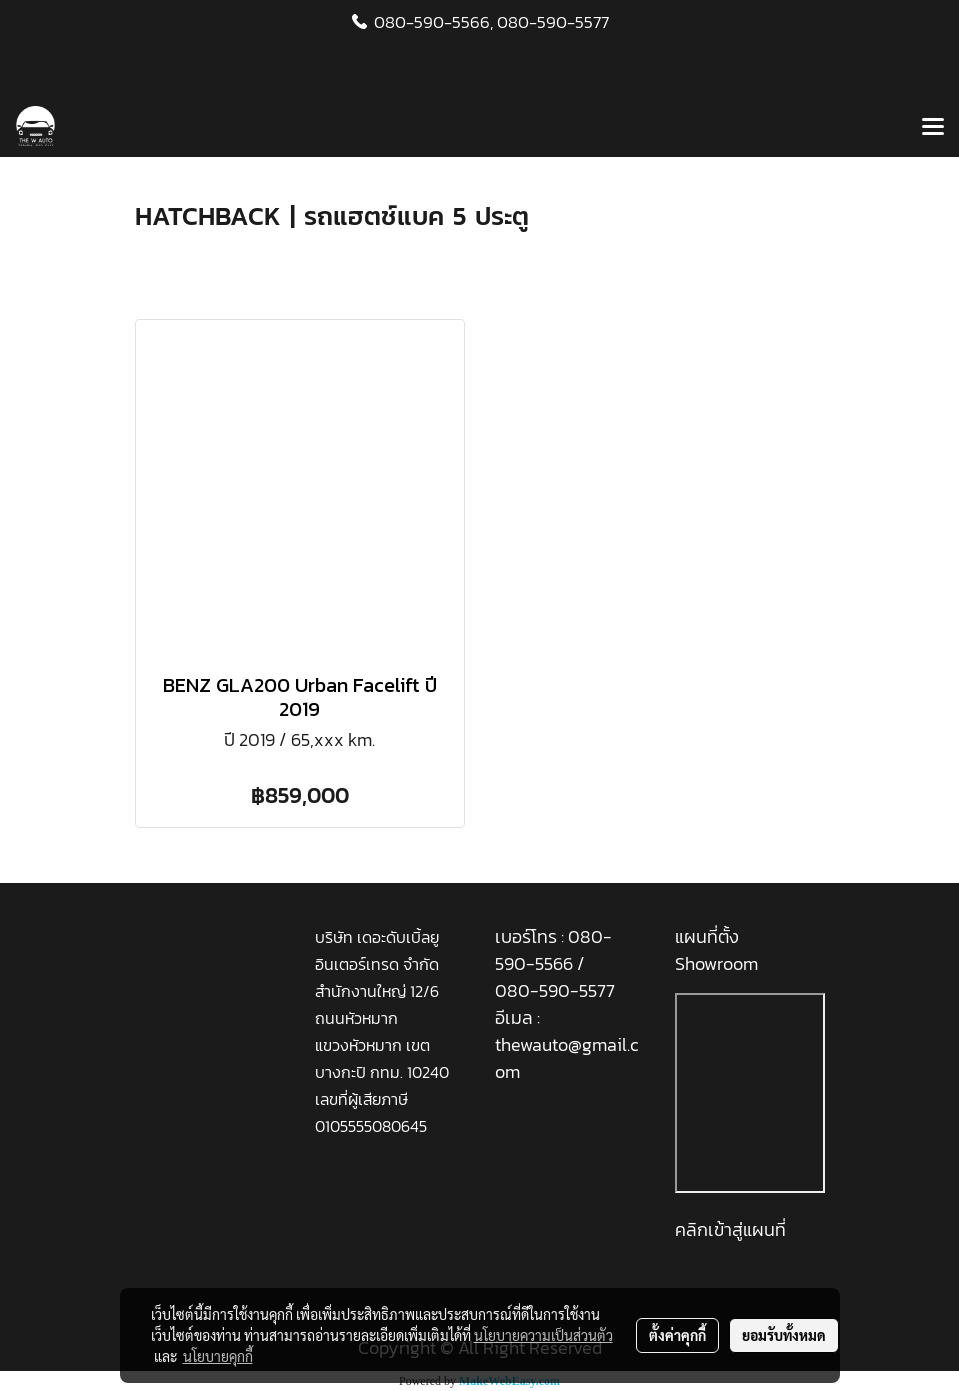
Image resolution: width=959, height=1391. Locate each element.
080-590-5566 (553, 950)
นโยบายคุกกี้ (218, 1356)
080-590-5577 (553, 22)
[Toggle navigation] (933, 128)
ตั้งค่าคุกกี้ (677, 1335)
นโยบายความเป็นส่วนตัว (543, 1335)
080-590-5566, (433, 22)
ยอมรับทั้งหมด (784, 1335)
